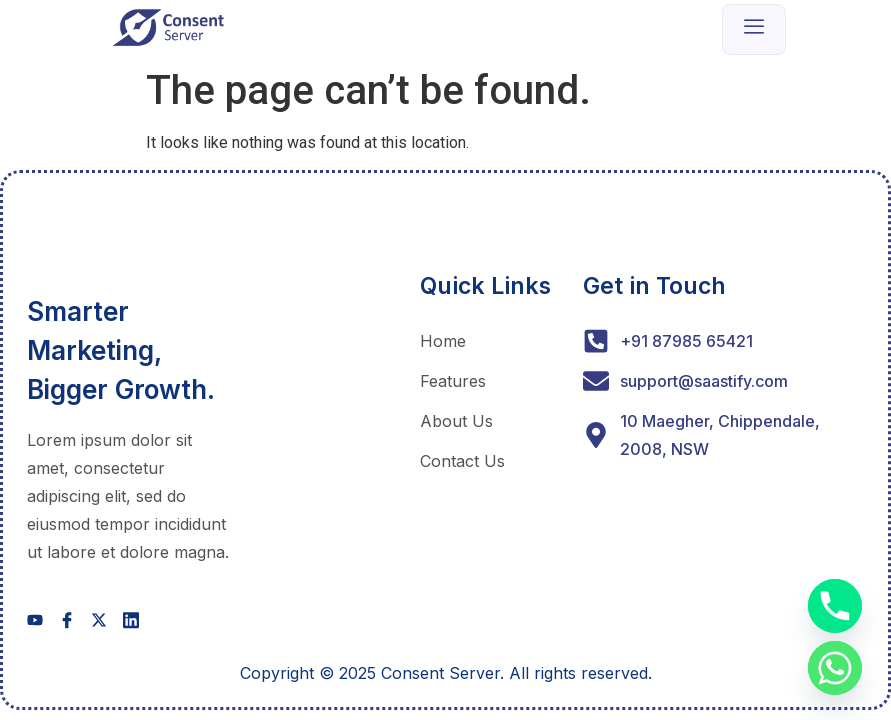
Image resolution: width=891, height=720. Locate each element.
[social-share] (35, 620)
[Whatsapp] (835, 668)
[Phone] (835, 606)
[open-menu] (754, 29)
